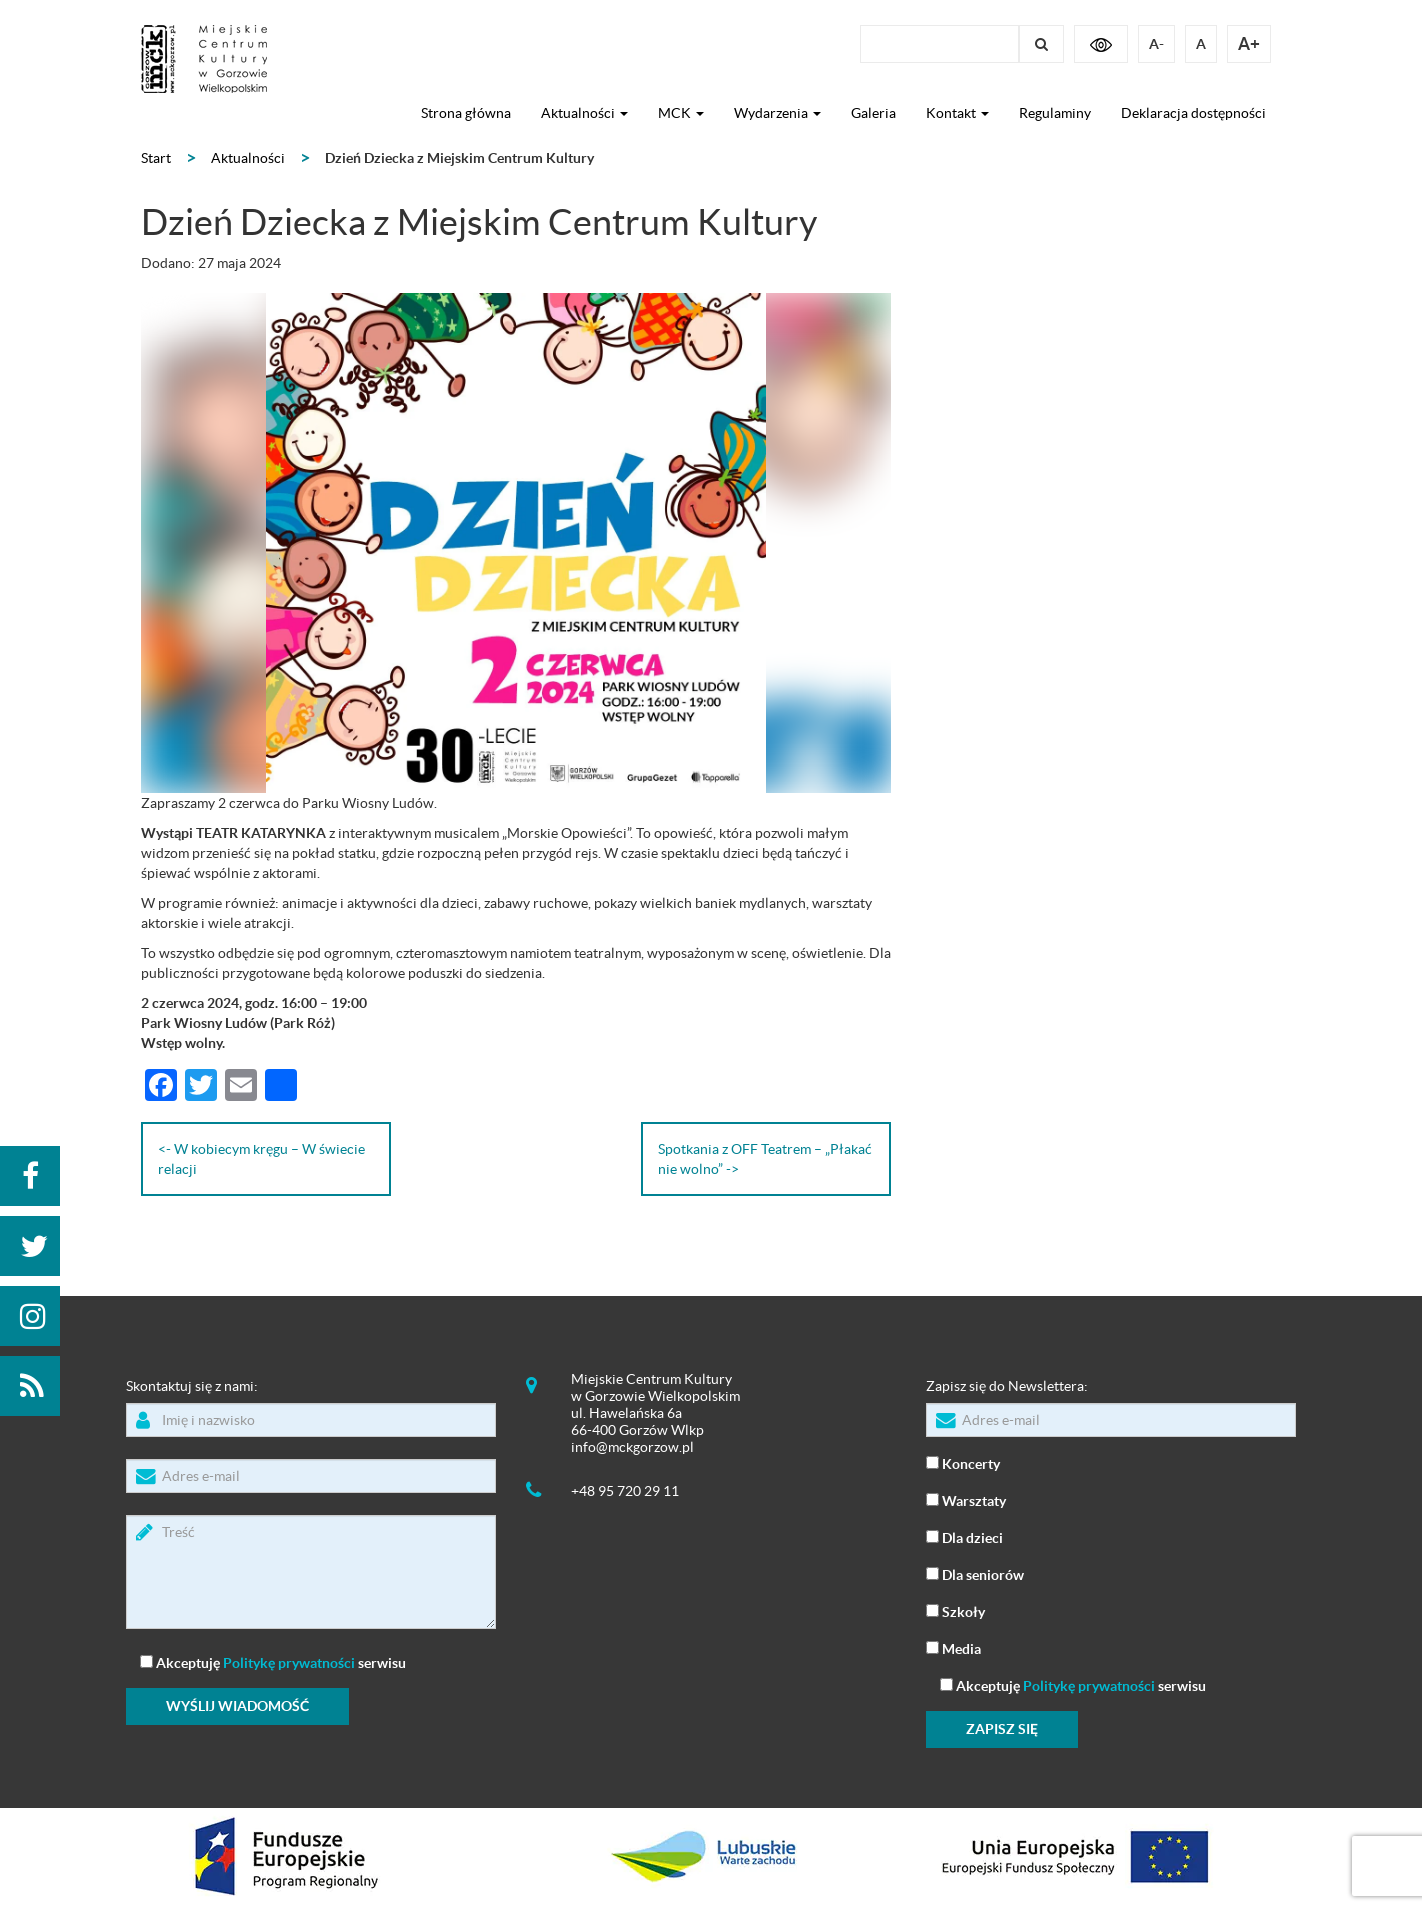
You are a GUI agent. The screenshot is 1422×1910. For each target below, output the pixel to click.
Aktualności (584, 113)
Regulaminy (1055, 113)
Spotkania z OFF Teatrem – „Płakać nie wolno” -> (765, 1159)
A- (1156, 44)
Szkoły (955, 1610)
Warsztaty (966, 1499)
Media (953, 1647)
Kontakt (957, 113)
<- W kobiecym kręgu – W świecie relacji (261, 1159)
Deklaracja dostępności (1193, 113)
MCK (681, 113)
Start (156, 158)
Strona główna (466, 113)
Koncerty (963, 1462)
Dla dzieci (964, 1536)
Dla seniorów (975, 1573)
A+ (1249, 43)
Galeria (873, 113)
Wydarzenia (777, 113)
